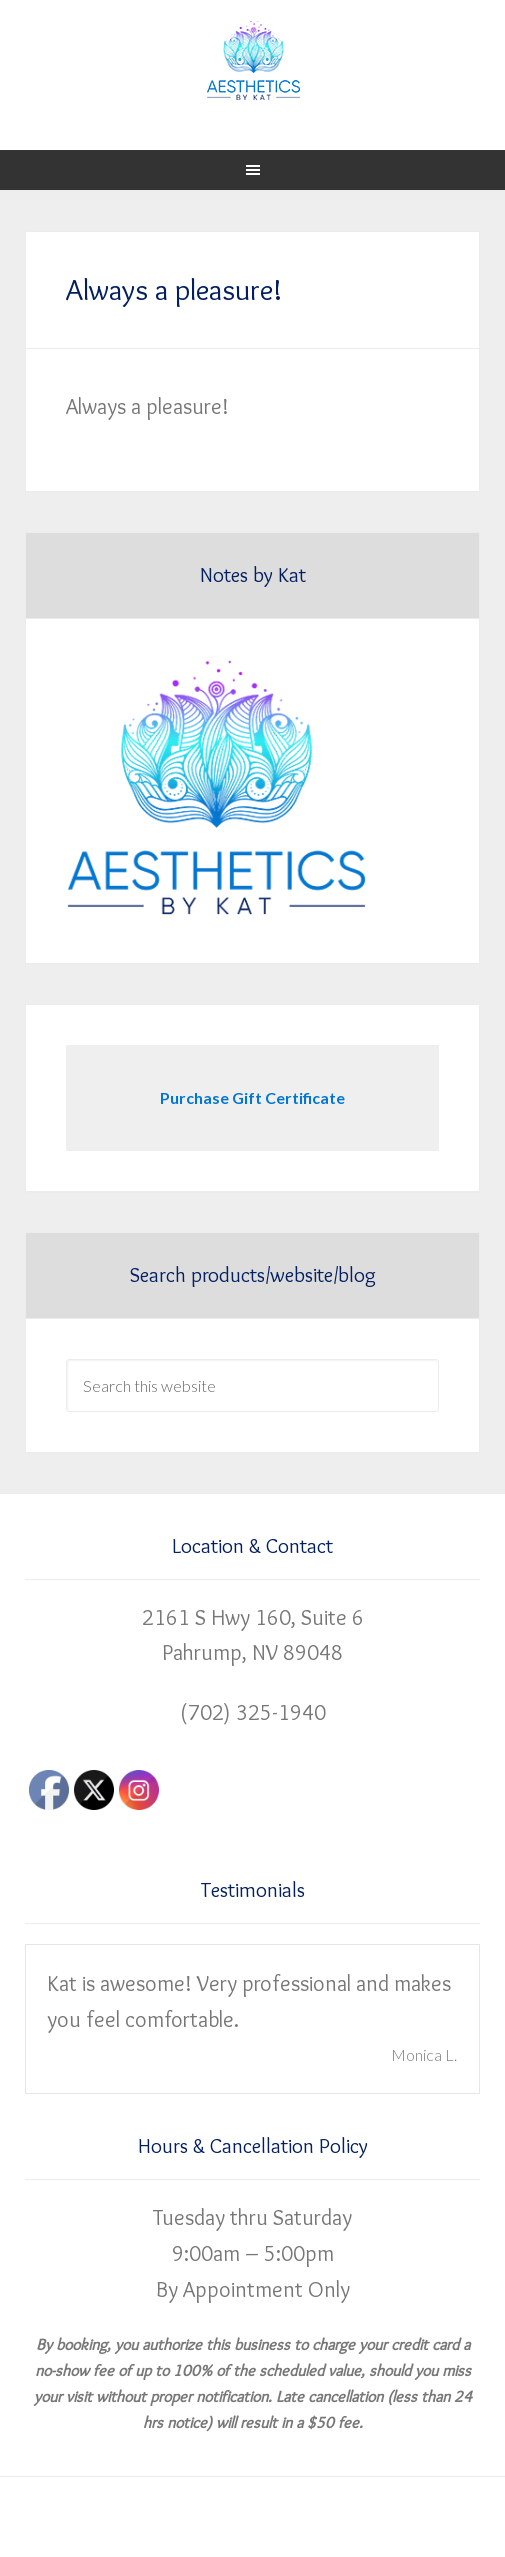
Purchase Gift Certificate (252, 1097)
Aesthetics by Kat (252, 60)
